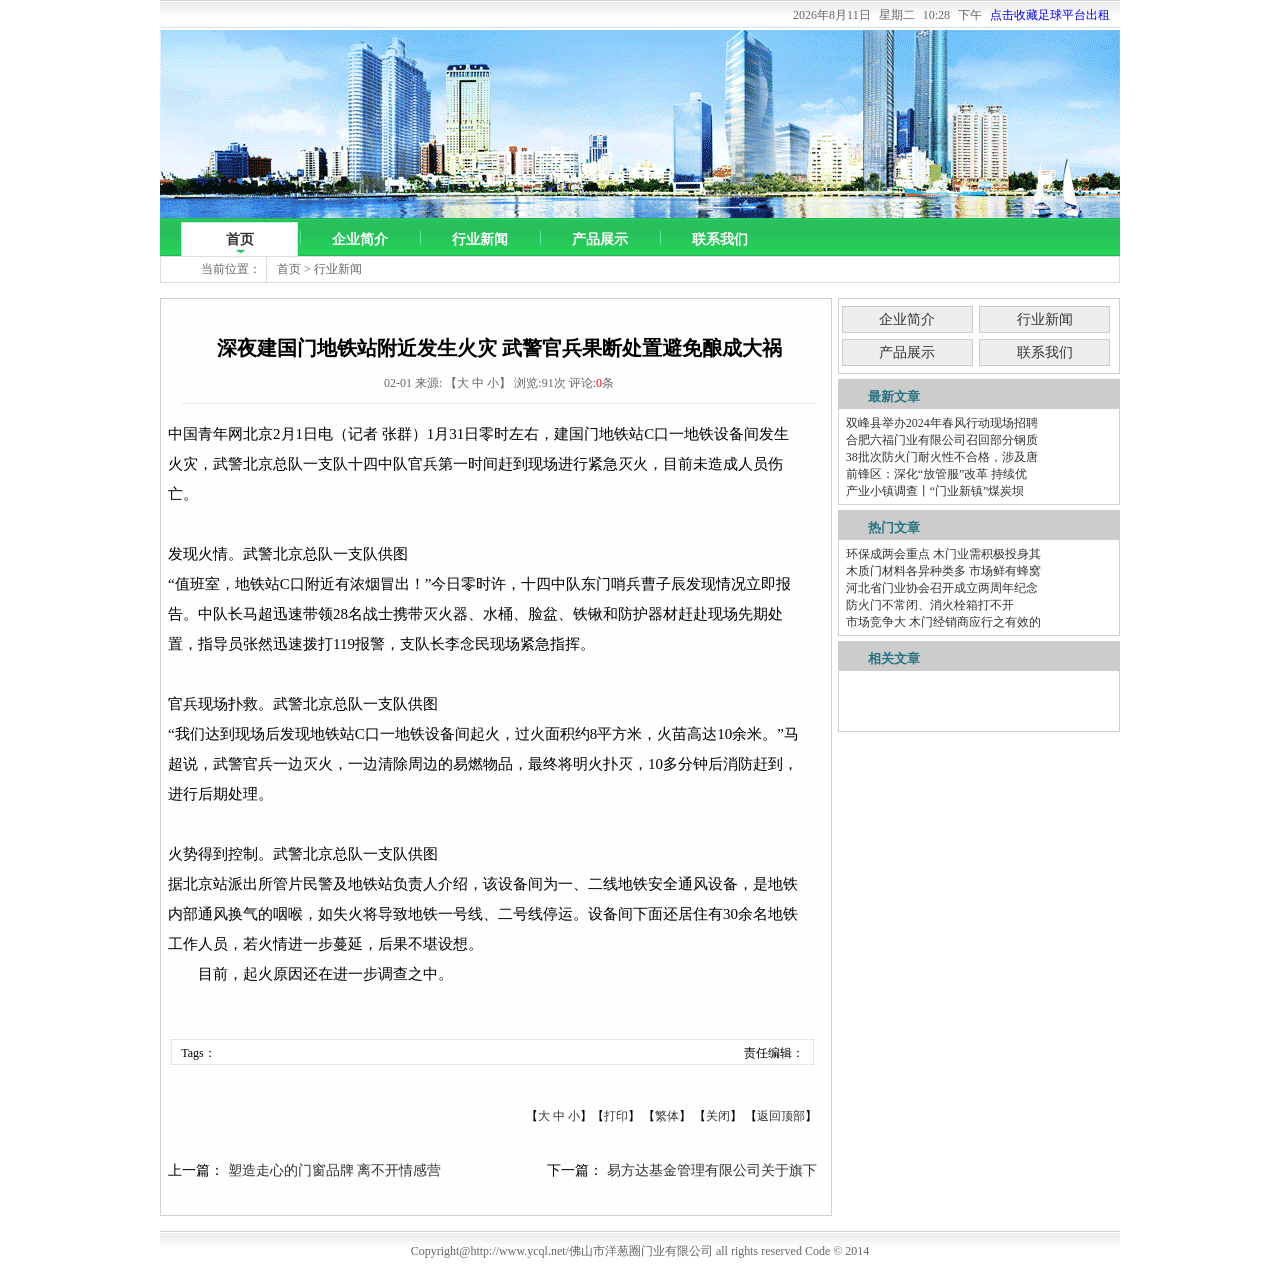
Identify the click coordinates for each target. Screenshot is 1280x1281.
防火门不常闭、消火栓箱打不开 (930, 605)
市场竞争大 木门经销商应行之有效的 (943, 622)
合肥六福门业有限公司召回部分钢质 (942, 440)
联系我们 (720, 239)
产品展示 (600, 239)
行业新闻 (480, 239)
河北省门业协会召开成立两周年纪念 (942, 588)
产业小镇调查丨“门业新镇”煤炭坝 (935, 491)
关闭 (718, 1116)
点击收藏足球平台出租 (1050, 15)
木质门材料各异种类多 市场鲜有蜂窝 (943, 571)
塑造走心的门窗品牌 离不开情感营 (335, 1170)
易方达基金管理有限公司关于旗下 (712, 1170)
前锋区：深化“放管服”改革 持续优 (937, 474)
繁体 (667, 1116)
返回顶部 (781, 1116)
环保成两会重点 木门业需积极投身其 (943, 554)
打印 (616, 1116)
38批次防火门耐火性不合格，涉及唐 (942, 457)
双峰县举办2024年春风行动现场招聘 (942, 423)
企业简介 (360, 239)
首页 (240, 239)
